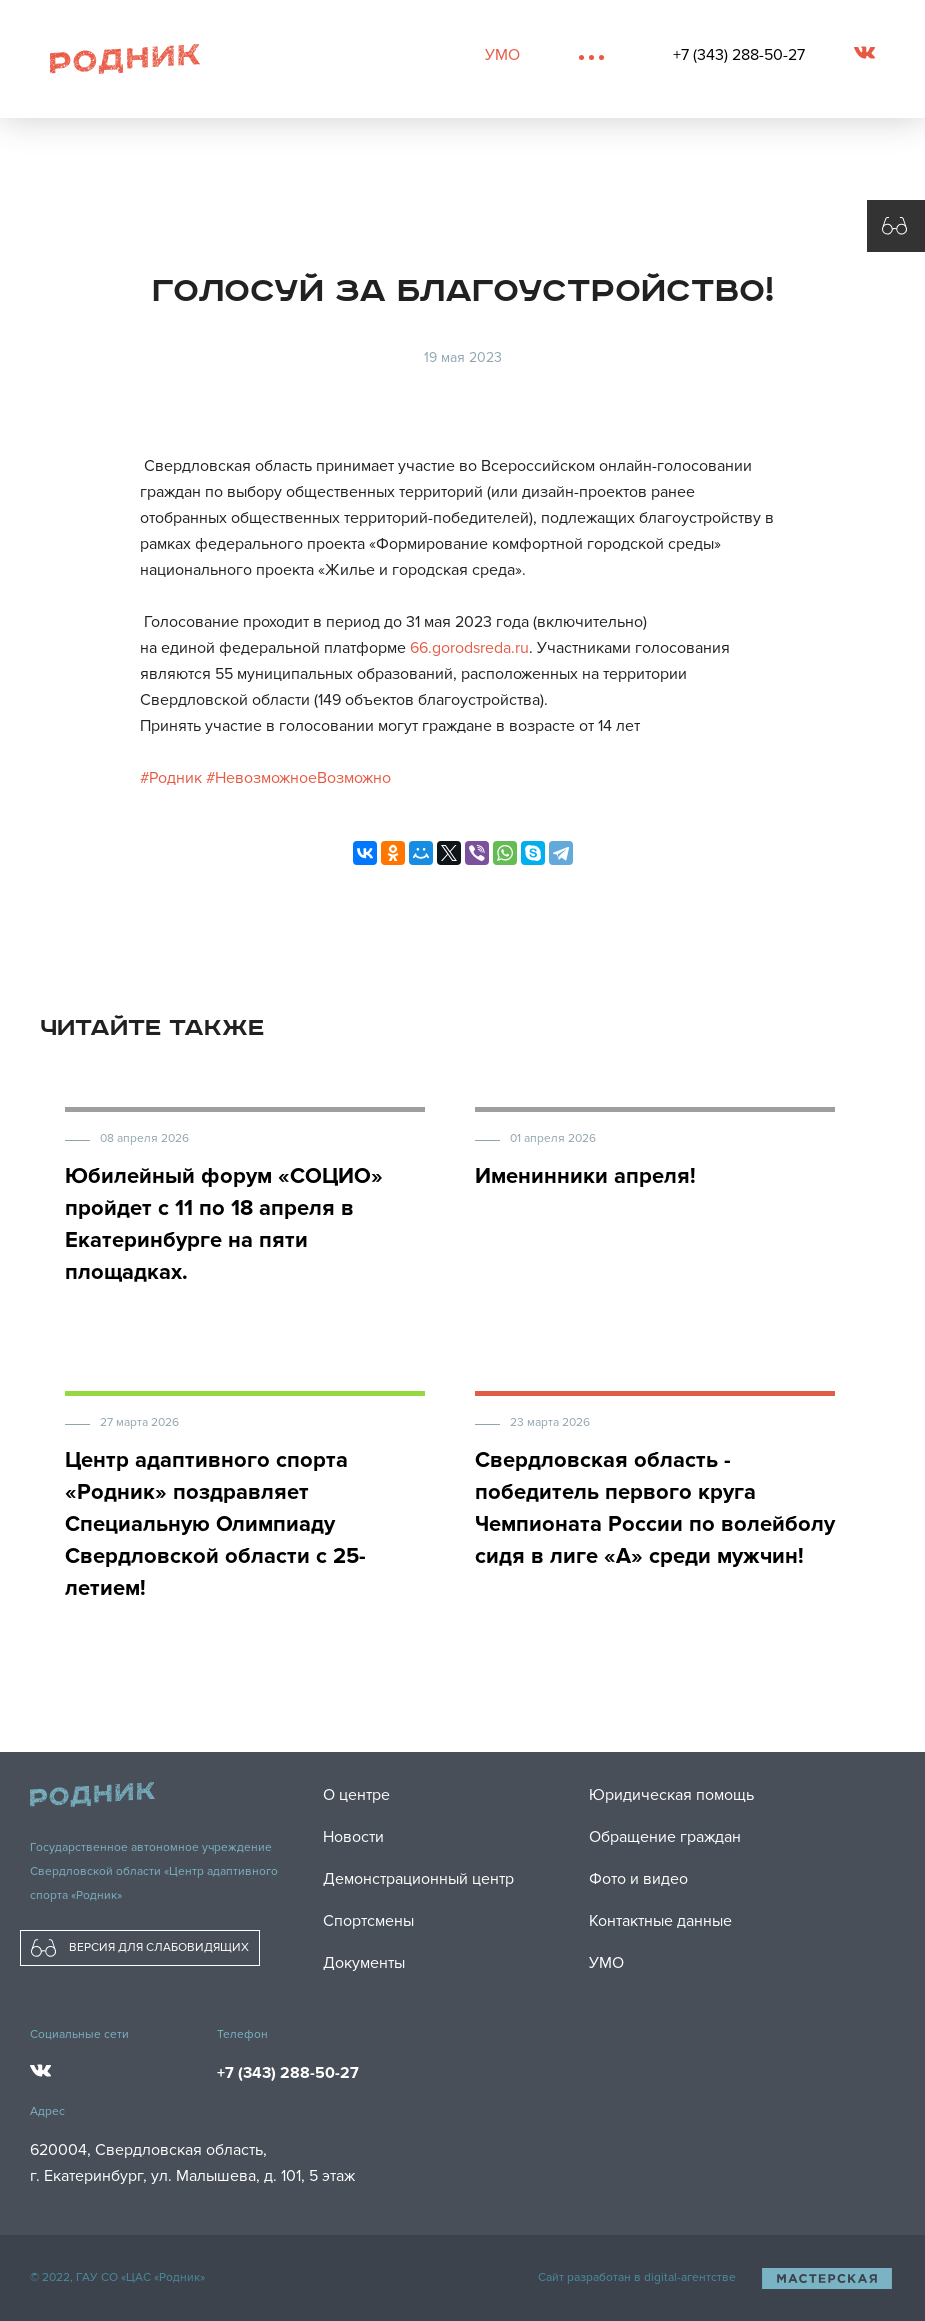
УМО (502, 55)
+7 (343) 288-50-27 (739, 55)
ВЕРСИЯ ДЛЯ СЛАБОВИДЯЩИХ (140, 1948)
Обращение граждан (665, 1837)
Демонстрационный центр (418, 1879)
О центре (356, 1795)
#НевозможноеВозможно (298, 778)
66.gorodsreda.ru (469, 648)
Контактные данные (660, 1921)
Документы (364, 1963)
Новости (353, 1837)
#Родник (171, 778)
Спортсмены (368, 1921)
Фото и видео (638, 1879)
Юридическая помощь (671, 1795)
